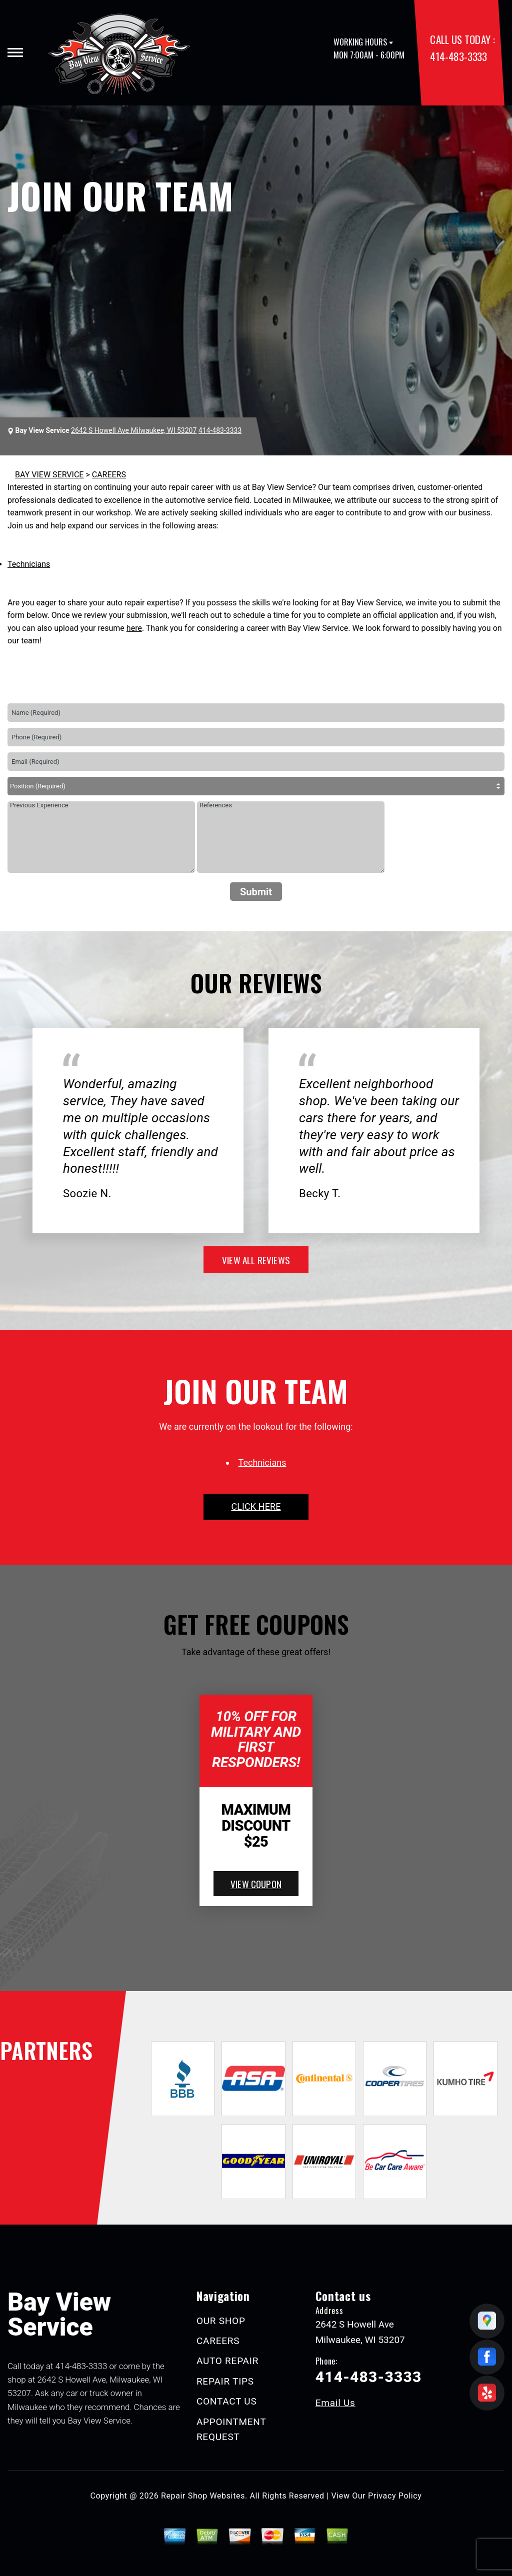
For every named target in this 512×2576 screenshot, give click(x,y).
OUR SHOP (221, 2321)
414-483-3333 (458, 56)
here (134, 628)
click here (255, 1506)
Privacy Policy (395, 2496)
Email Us (336, 2403)
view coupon (256, 1884)
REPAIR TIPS (225, 2381)
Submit (256, 892)
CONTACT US (226, 2401)
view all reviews (256, 1260)
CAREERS (109, 474)
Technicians (29, 564)
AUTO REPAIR (227, 2361)
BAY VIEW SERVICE (49, 474)
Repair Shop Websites (203, 2496)
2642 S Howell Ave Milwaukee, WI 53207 (133, 430)
